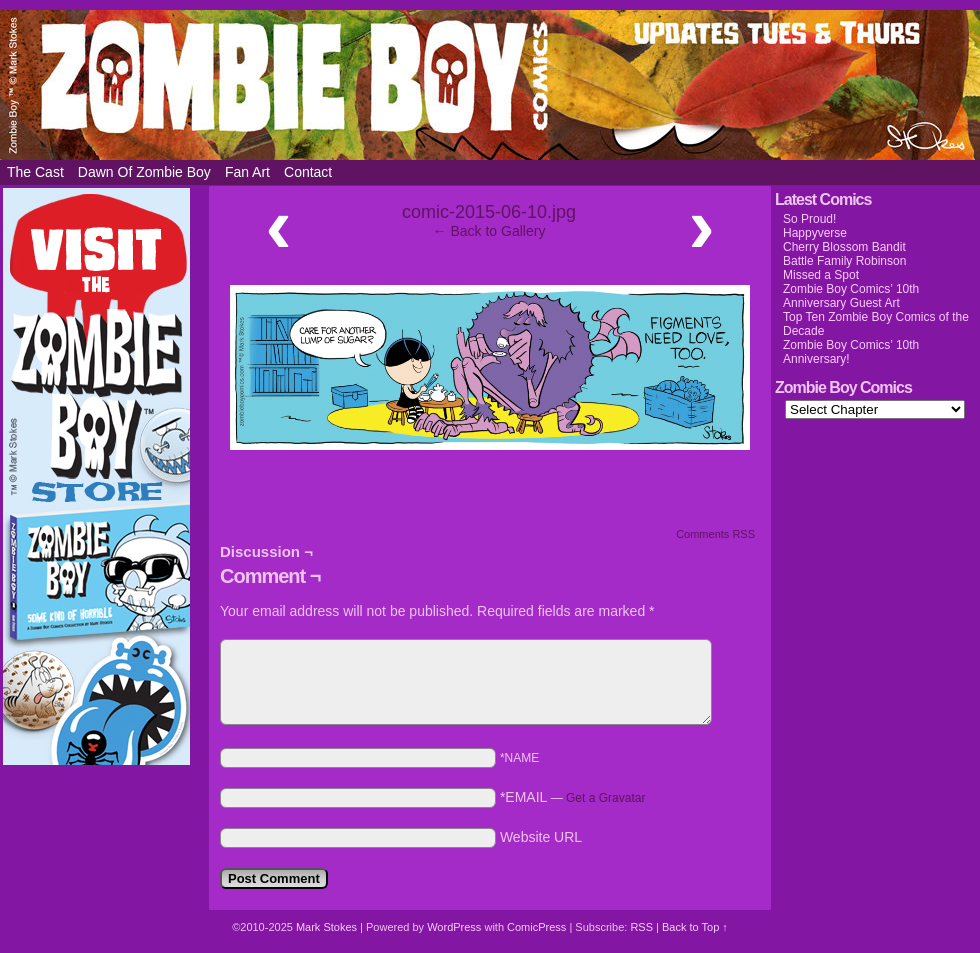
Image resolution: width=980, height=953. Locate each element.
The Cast (35, 172)
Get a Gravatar (605, 798)
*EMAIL (573, 797)
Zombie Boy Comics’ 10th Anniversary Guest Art (851, 296)
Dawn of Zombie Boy (144, 172)
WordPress (454, 927)
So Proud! (809, 219)
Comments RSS (715, 534)
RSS (641, 927)
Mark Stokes (328, 927)
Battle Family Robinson (844, 261)
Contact (308, 172)
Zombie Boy (490, 85)
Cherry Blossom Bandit (844, 247)
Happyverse (815, 233)
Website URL (541, 837)
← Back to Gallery (489, 231)
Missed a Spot (821, 275)
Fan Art (247, 172)
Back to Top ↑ (695, 927)
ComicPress (536, 927)
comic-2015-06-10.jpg (489, 212)
